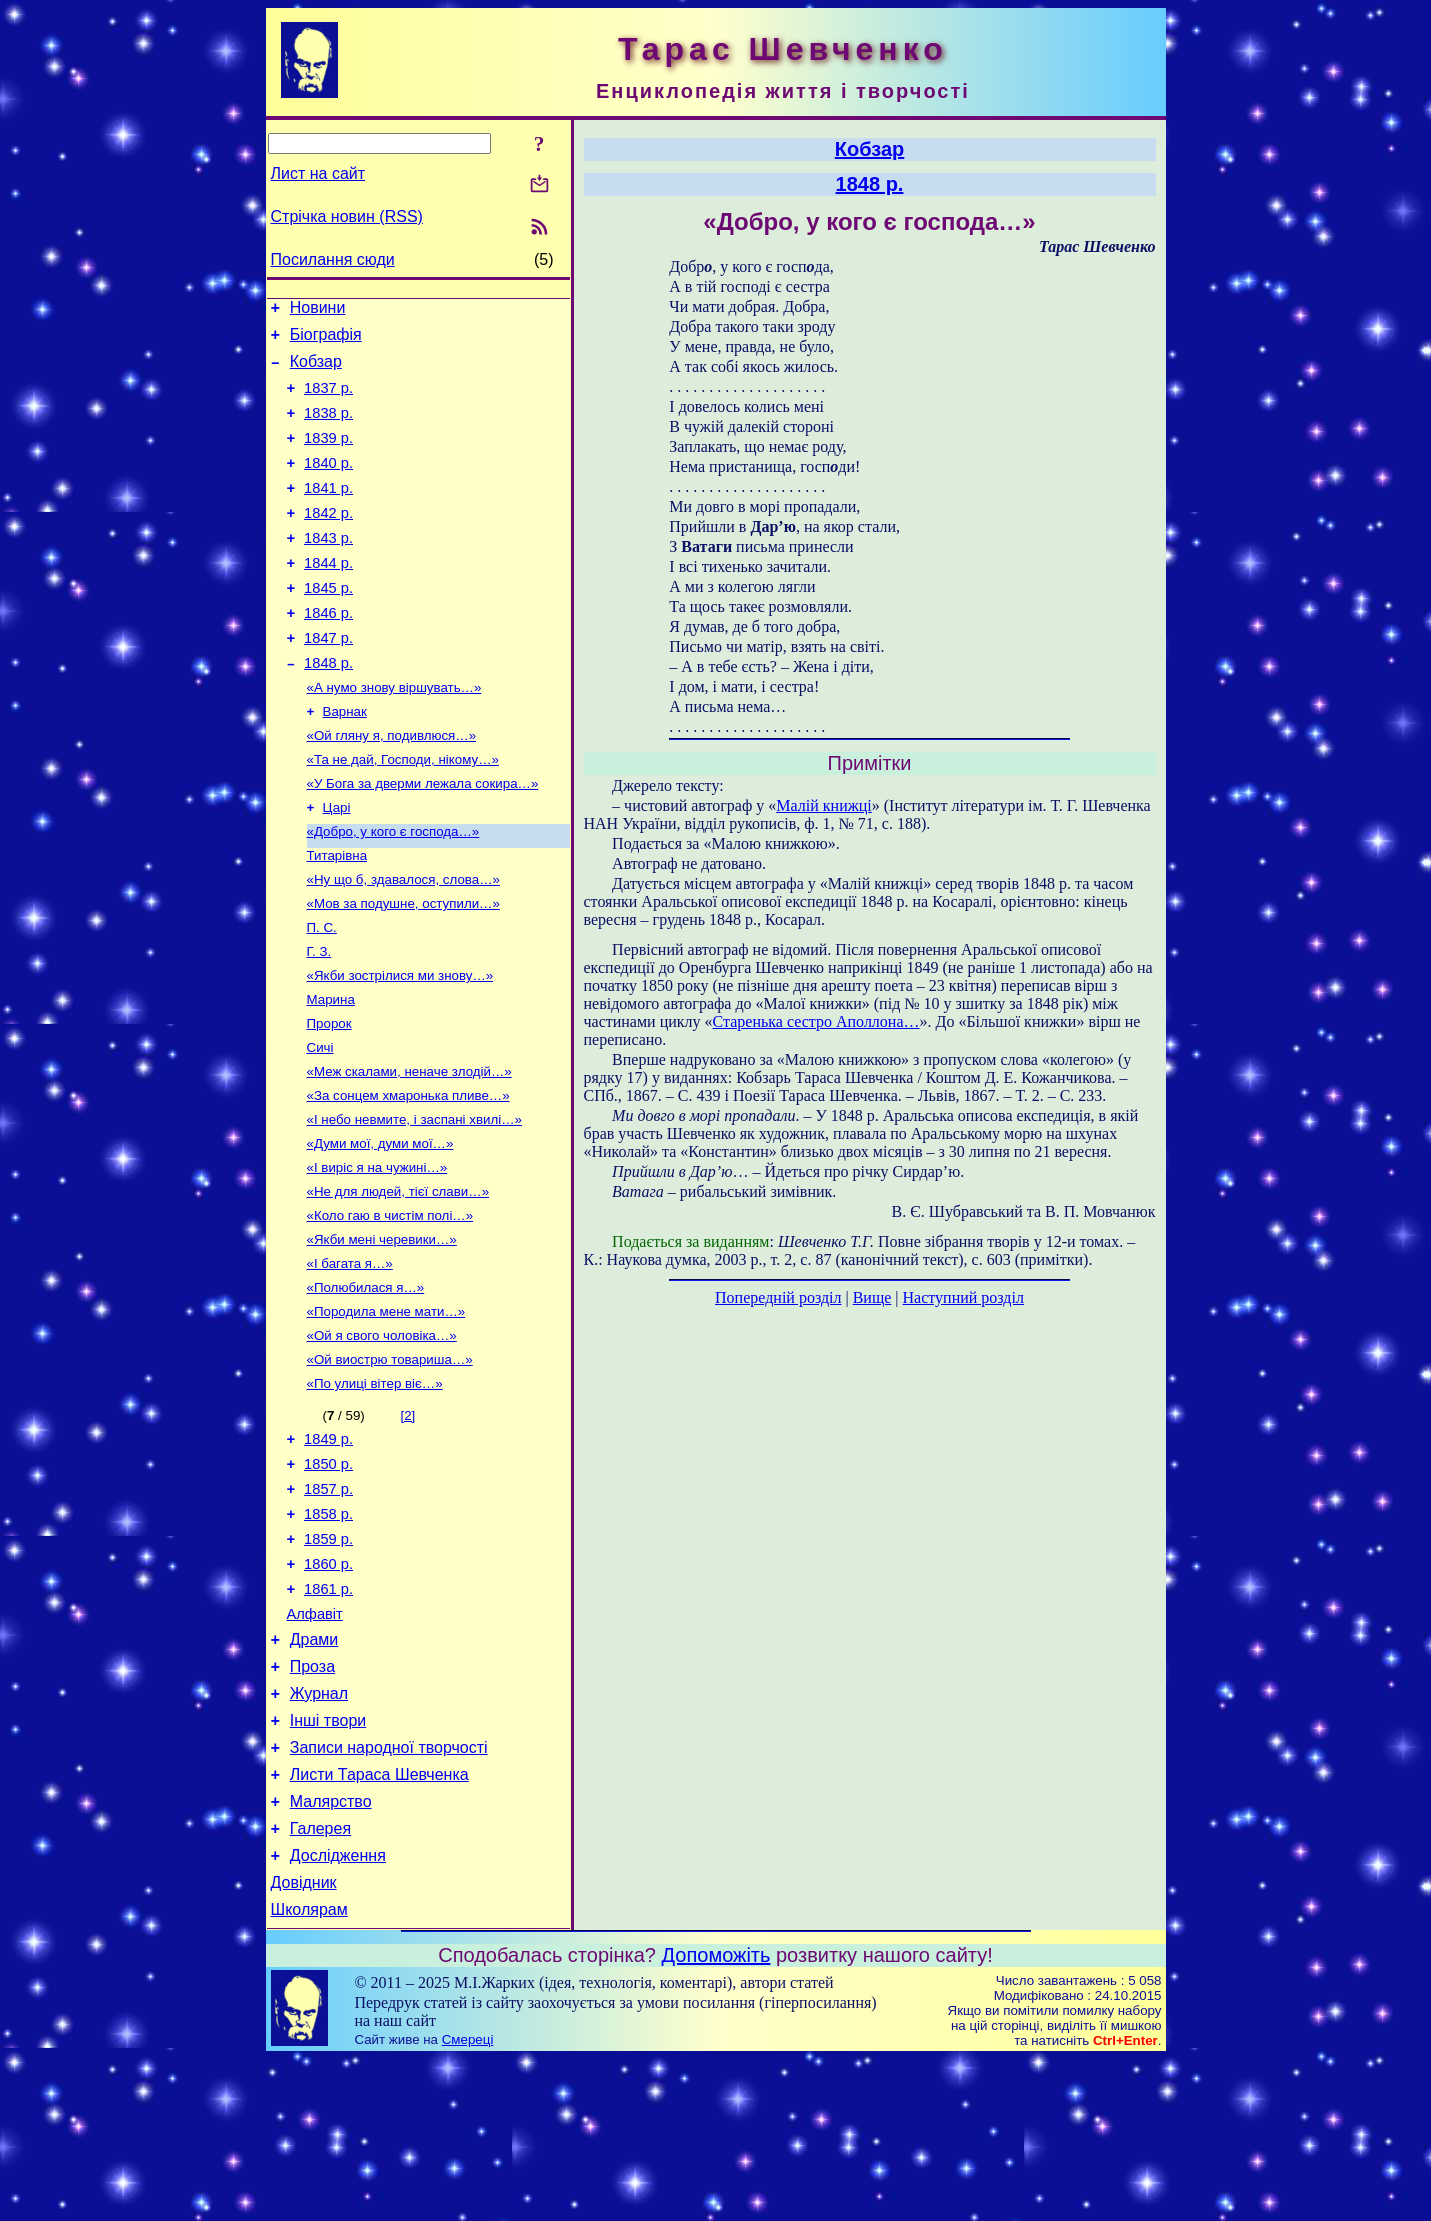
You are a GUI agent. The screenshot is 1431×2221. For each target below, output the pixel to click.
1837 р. (328, 400)
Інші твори (328, 1861)
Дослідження (338, 2011)
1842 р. (328, 540)
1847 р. (328, 680)
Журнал (319, 1831)
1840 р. (328, 484)
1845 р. (328, 624)
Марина (331, 1072)
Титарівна (337, 916)
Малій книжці (823, 805)
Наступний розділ (963, 1297)
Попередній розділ (778, 1297)
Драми (314, 1771)
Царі (337, 864)
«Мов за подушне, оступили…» (403, 968)
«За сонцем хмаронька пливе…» (408, 1176)
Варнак (345, 760)
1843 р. (328, 568)
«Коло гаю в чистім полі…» (390, 1306)
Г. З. (319, 1020)
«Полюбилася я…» (366, 1384)
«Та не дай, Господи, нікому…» (403, 812)
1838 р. (328, 428)
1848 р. (328, 708)
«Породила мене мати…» (386, 1410)
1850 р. (328, 1575)
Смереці (468, 2201)
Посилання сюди (333, 259)
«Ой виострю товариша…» (390, 1462)
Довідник (304, 2041)
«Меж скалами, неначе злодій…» (409, 1150)
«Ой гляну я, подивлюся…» (392, 786)
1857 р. (328, 1603)
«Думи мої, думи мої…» (380, 1228)
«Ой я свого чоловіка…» (382, 1436)
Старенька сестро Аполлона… (816, 1021)
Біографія (326, 340)
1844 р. (328, 596)
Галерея (320, 1981)
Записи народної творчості (389, 1891)
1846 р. (328, 652)
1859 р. (328, 1659)
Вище (872, 1297)
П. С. (322, 994)
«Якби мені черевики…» (382, 1332)
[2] (407, 1520)
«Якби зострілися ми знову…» (400, 1046)
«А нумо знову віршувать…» (394, 734)
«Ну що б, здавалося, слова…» (403, 942)
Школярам (309, 2071)
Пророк (329, 1098)
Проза (312, 1801)
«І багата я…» (350, 1358)
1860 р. (328, 1687)
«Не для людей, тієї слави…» (398, 1280)
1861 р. (328, 1715)
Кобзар (316, 370)
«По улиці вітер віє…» (375, 1488)
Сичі (320, 1124)
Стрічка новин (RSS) (347, 216)
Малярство (331, 1951)
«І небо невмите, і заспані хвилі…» (414, 1202)
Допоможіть (716, 2117)
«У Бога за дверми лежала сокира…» (423, 838)
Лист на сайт (318, 173)
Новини (318, 310)
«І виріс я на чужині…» (377, 1254)
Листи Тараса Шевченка (379, 1921)
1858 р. (328, 1631)
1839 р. (328, 456)
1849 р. (328, 1547)
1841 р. (328, 512)
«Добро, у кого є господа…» (393, 890)
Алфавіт (315, 1743)
